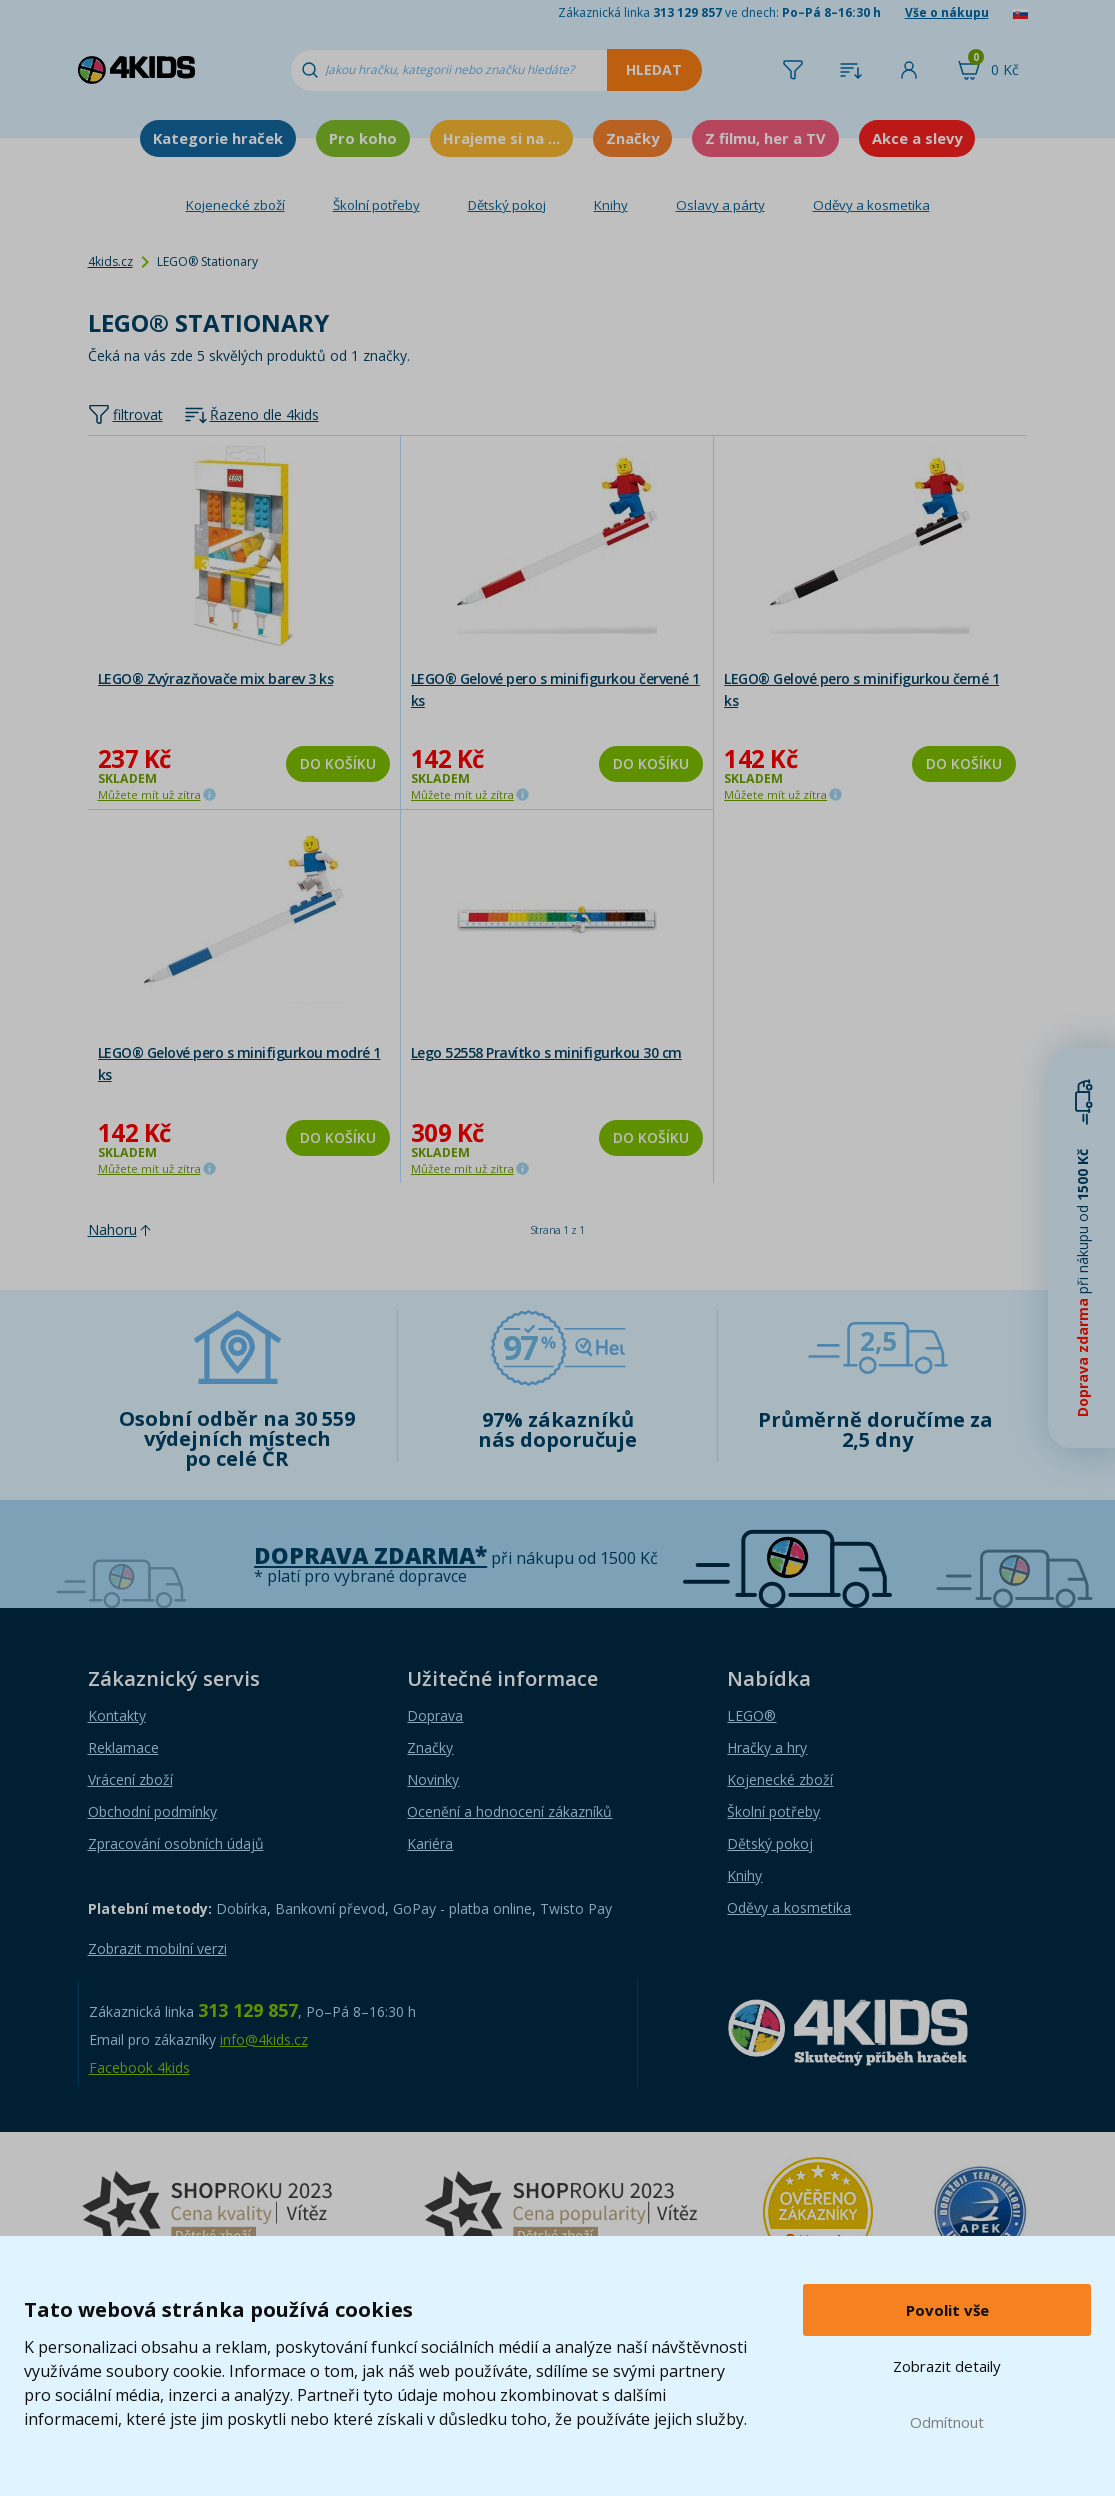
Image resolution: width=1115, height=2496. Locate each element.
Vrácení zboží (130, 1779)
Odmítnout (947, 2422)
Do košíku (338, 763)
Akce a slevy (917, 138)
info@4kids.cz (264, 2039)
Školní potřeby (376, 205)
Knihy (611, 205)
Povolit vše (947, 2310)
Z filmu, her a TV (765, 138)
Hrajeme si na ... (501, 138)
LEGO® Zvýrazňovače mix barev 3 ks (216, 678)
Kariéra (430, 1843)
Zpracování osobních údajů (176, 1843)
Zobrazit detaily (947, 2366)
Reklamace (123, 1747)
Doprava (435, 1715)
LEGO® (751, 1715)
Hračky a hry (767, 1747)
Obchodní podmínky (152, 1811)
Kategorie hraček (218, 138)
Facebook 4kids (139, 2067)
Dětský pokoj (507, 205)
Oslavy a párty (720, 205)
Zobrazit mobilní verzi (157, 1948)
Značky (632, 138)
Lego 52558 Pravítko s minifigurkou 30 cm (546, 1052)
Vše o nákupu (947, 12)
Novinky (433, 1779)
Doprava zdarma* (370, 1555)
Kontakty (117, 1715)
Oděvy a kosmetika (871, 205)
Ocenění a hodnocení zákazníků (509, 1811)
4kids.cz (110, 261)
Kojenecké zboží (235, 205)
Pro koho (363, 138)
